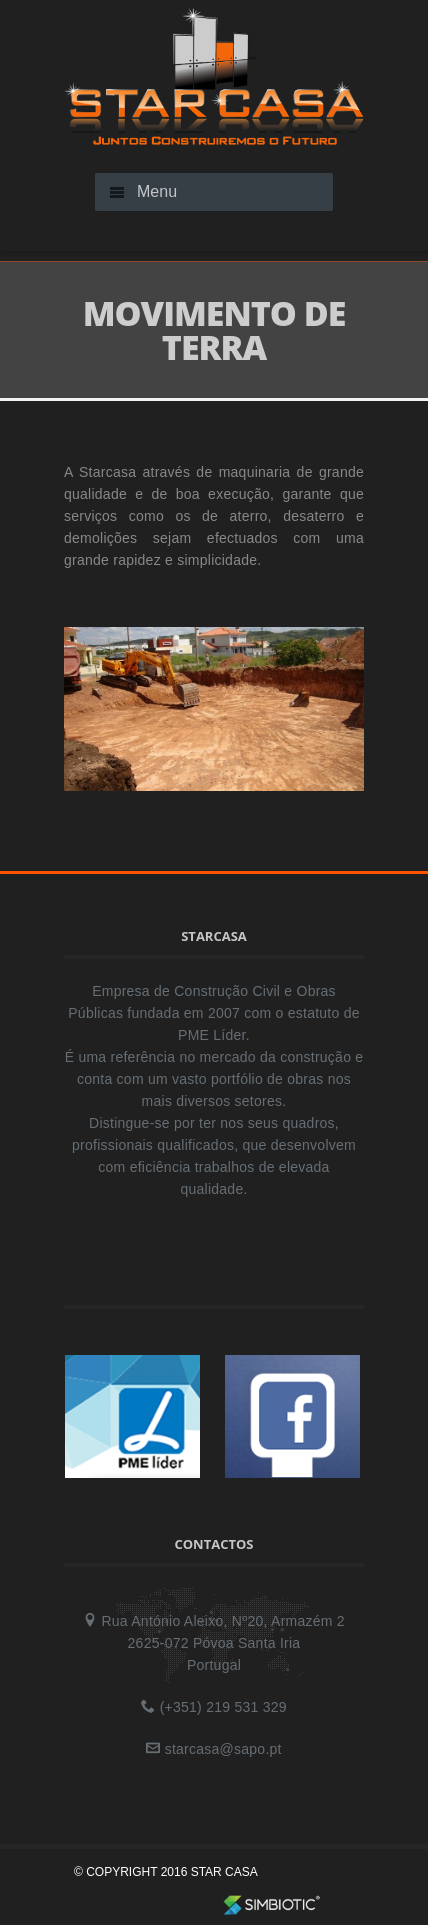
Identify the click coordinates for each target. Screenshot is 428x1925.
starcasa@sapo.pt (223, 1749)
